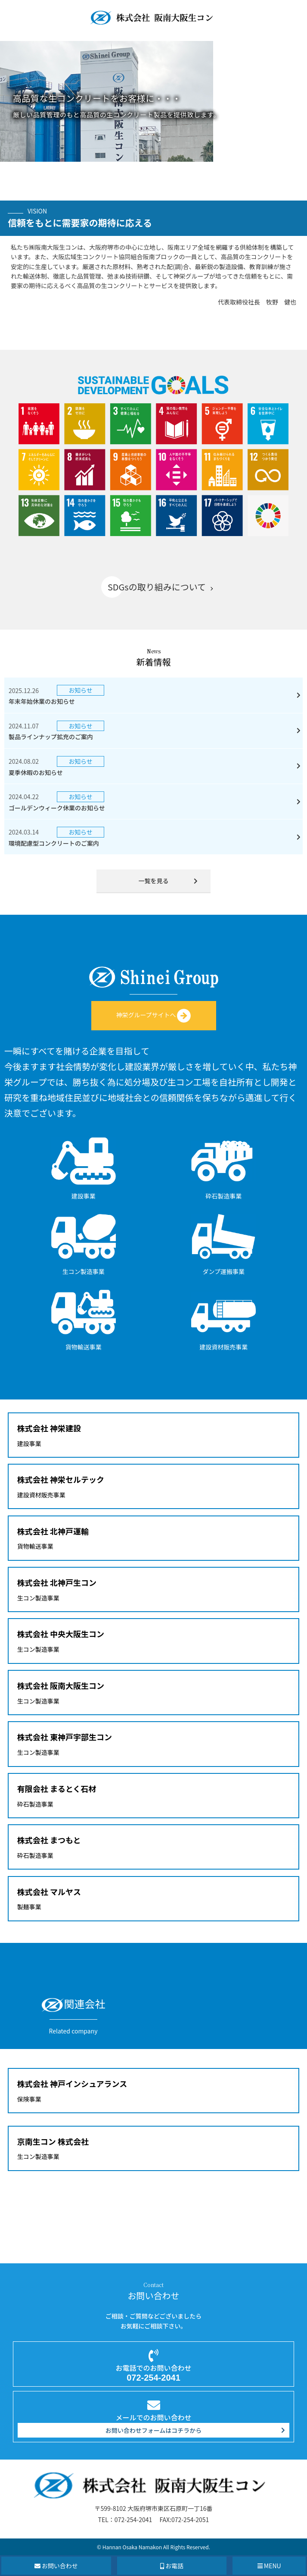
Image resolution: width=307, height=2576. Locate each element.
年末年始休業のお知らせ (42, 701)
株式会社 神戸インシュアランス (72, 2083)
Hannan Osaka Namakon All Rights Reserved (155, 2547)
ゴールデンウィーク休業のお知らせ (57, 807)
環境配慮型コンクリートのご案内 (54, 843)
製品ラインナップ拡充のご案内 (51, 736)
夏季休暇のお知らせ (36, 772)
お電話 (171, 2565)
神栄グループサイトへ (153, 1014)
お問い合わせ (56, 2565)
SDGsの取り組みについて (157, 586)
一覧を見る (154, 880)
